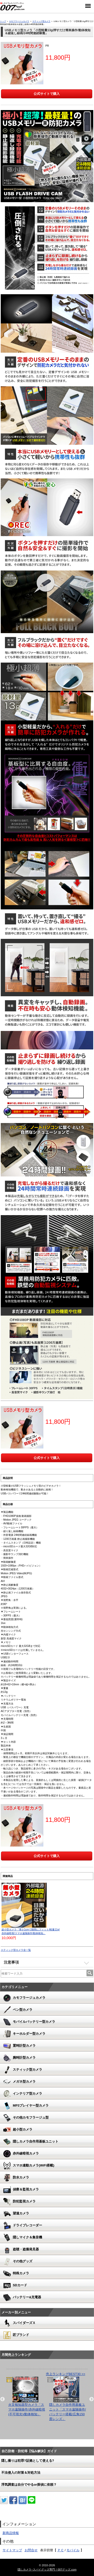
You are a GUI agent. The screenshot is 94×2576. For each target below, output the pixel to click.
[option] (26, 2397)
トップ (3, 21)
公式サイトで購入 (47, 94)
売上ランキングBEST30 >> (65, 2374)
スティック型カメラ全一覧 (16, 1950)
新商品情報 (11, 2533)
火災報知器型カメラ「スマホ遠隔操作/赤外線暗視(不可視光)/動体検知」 (26, 2409)
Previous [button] (2, 2399)
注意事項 (11, 1962)
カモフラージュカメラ (19, 21)
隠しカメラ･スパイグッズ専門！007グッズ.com (47, 2569)
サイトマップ (12, 2550)
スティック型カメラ (41, 21)
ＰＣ (60, 2550)
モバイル (72, 2550)
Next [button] (91, 2399)
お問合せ (31, 2550)
